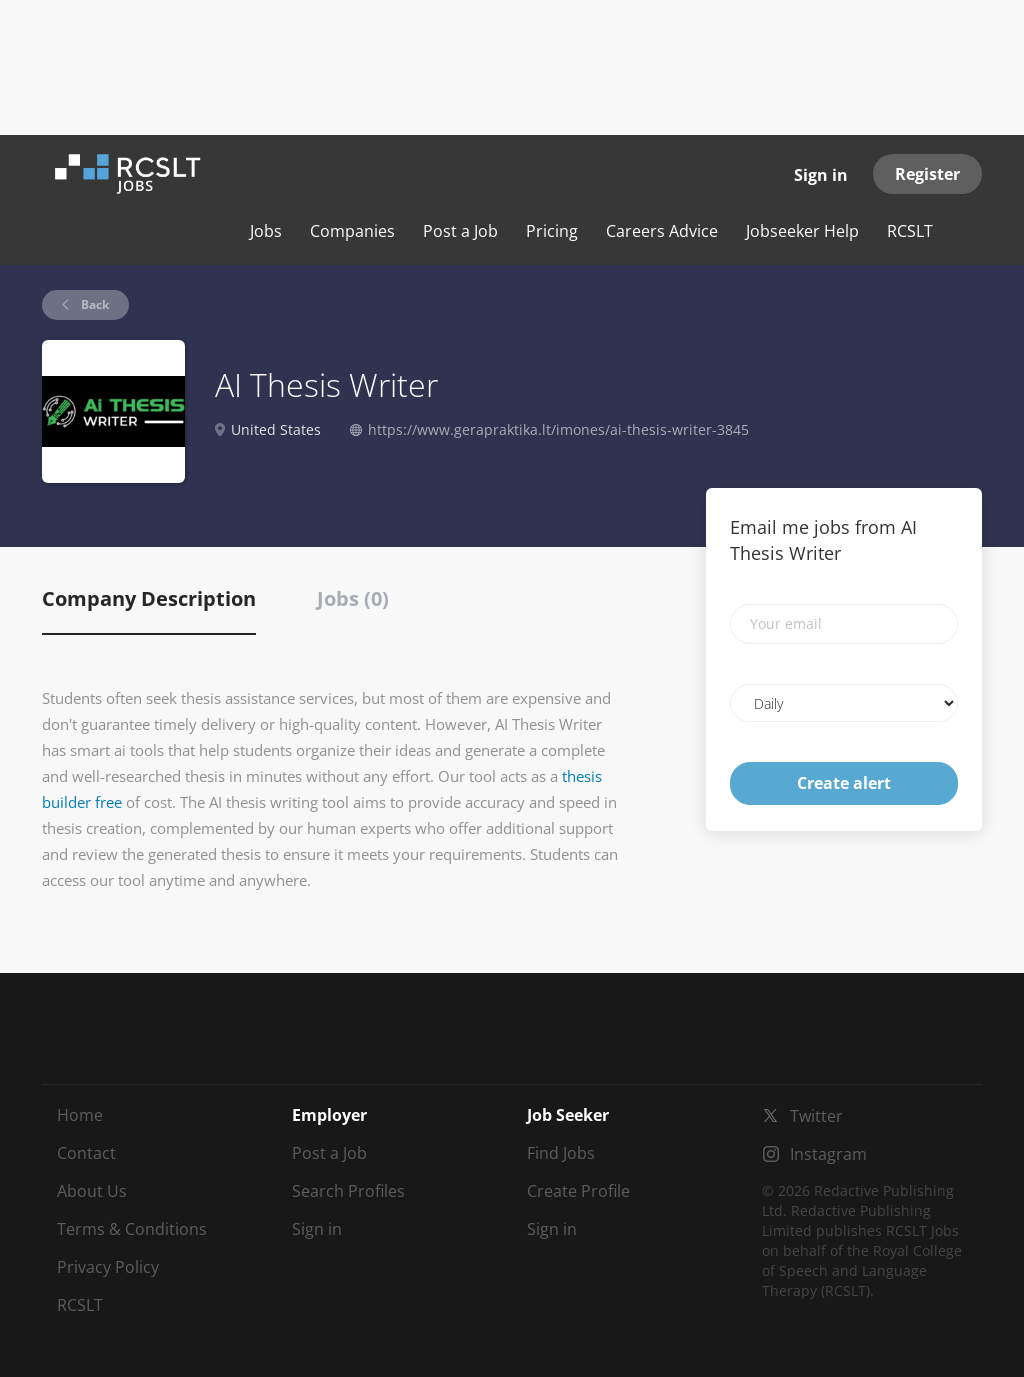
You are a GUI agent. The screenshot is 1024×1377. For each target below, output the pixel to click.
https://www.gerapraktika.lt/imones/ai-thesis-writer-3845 (558, 429)
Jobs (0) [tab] (353, 598)
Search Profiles (348, 1191)
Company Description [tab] (149, 598)
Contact (86, 1153)
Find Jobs (561, 1153)
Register (927, 174)
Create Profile (578, 1191)
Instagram (828, 1154)
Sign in (821, 175)
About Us (92, 1191)
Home (80, 1115)
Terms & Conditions (132, 1229)
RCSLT (80, 1305)
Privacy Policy (108, 1267)
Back (93, 304)
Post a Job (329, 1153)
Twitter (816, 1116)
